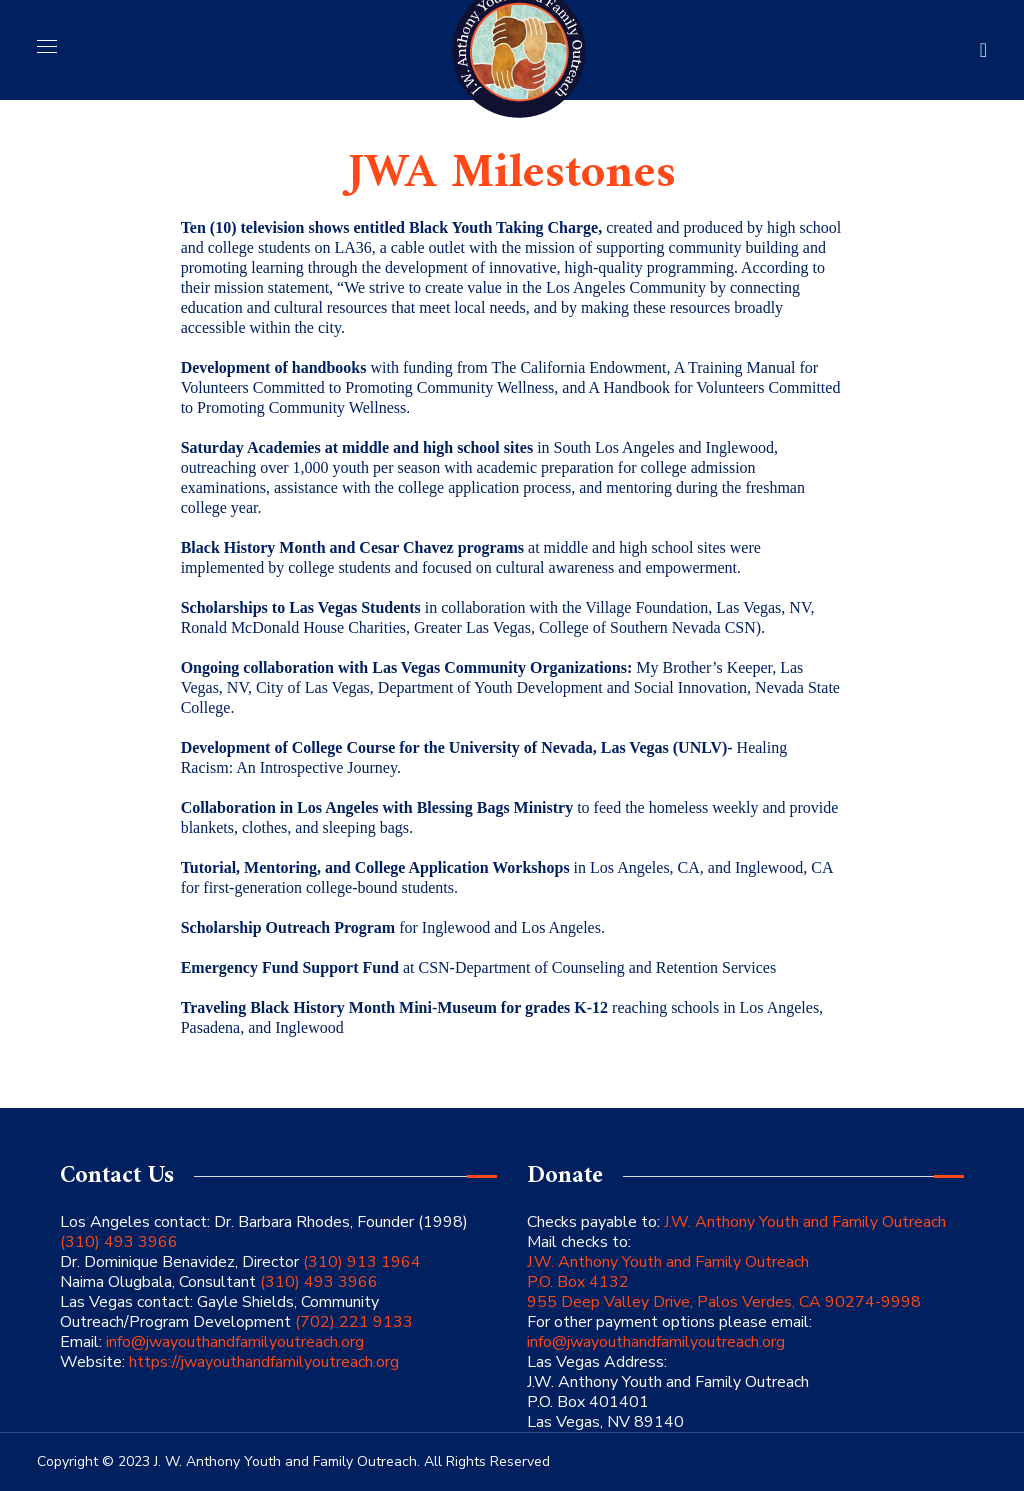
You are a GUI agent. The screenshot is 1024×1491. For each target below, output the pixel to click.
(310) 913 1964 (360, 1262)
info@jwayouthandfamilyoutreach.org (235, 1342)
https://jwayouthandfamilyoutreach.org (264, 1362)
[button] (983, 50)
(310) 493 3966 (119, 1242)
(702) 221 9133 (352, 1322)
